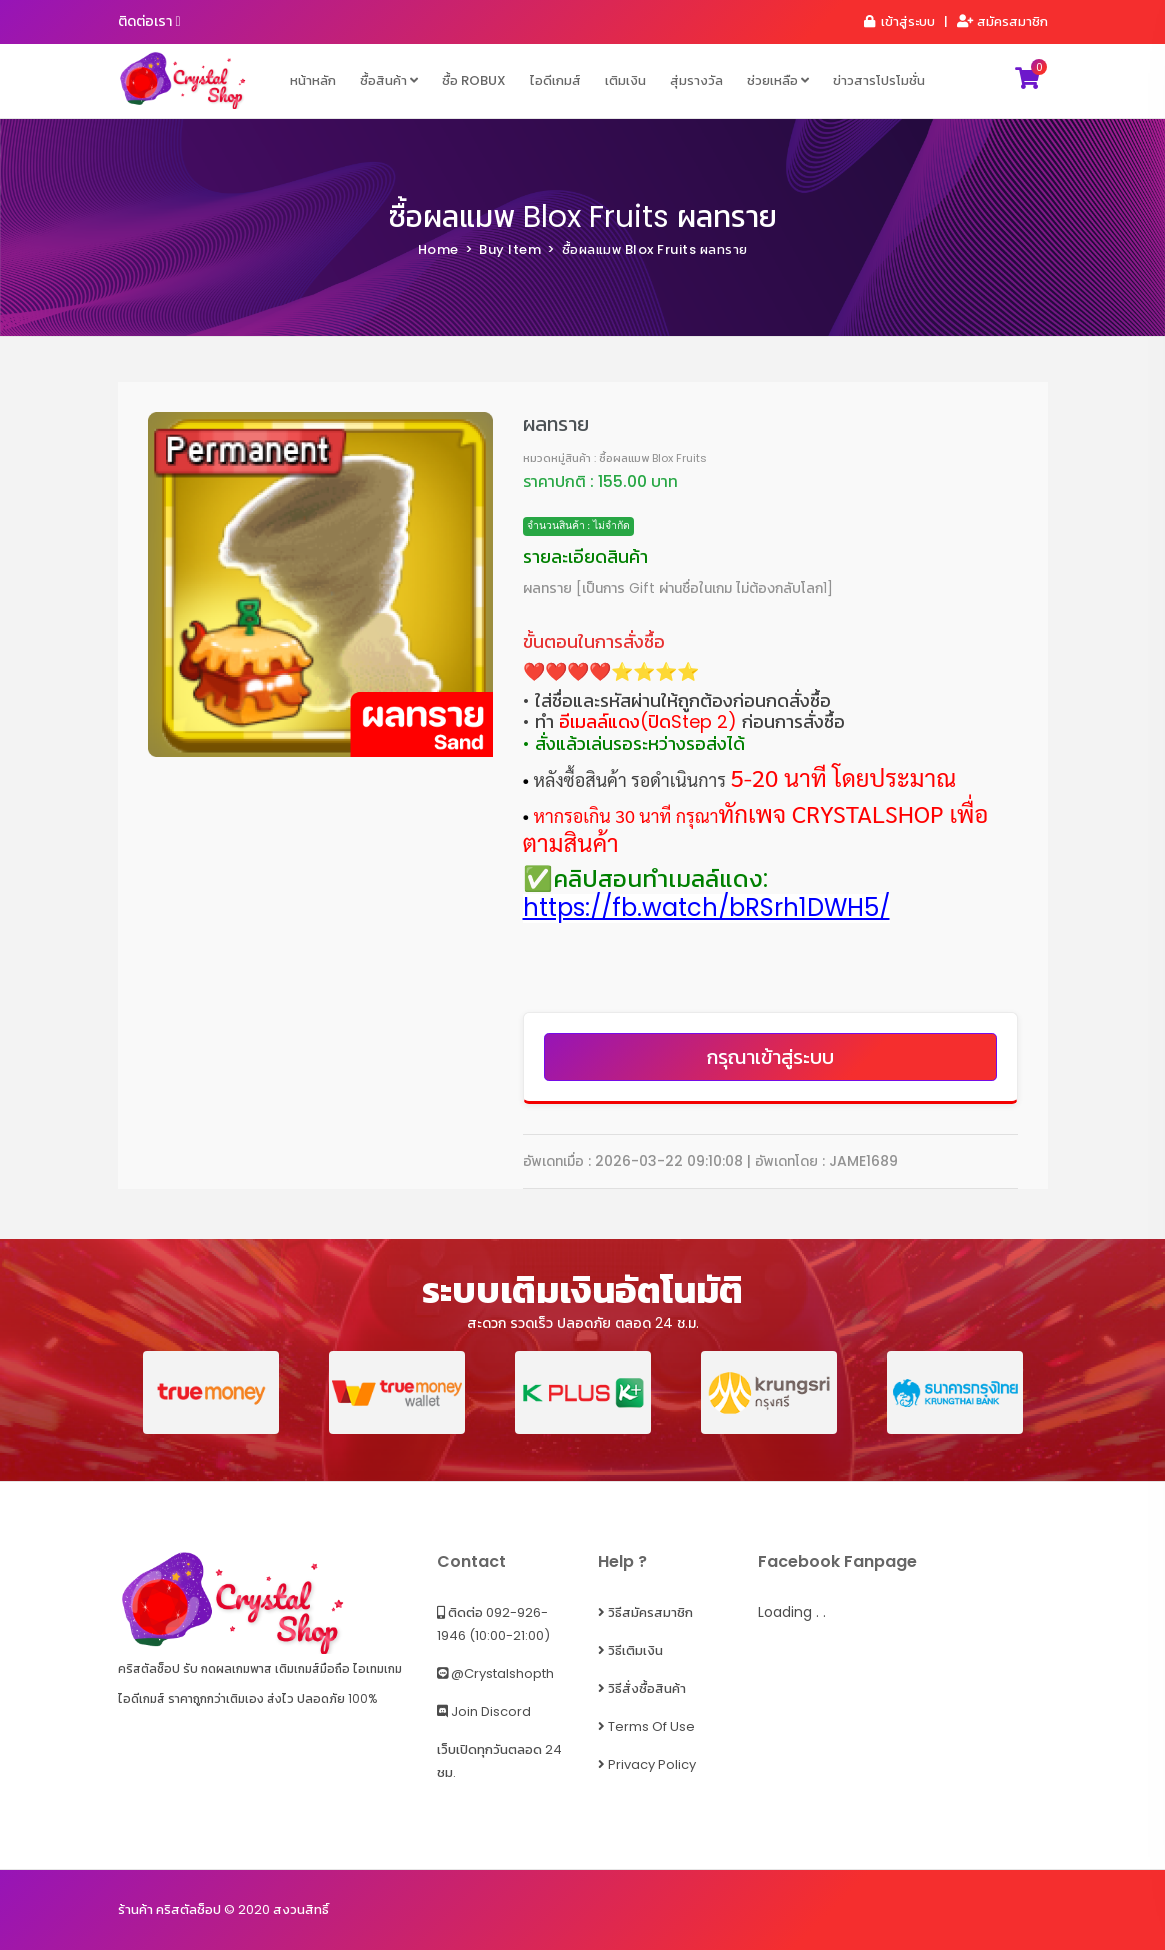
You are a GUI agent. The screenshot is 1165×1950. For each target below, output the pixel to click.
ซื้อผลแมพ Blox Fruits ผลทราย (583, 217)
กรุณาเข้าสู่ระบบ (770, 1057)
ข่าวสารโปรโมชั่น (879, 80)
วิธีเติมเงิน (630, 1650)
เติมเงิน (625, 80)
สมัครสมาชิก (1002, 21)
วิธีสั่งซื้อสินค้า (642, 1688)
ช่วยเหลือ (778, 80)
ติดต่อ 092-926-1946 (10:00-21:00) (493, 1624)
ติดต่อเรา (149, 21)
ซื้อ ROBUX (474, 80)
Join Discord (484, 1711)
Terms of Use (646, 1726)
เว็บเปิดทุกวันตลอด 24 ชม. (499, 1761)
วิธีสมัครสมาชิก (645, 1612)
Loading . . (792, 1612)
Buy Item (510, 249)
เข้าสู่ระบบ (898, 21)
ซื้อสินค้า (389, 80)
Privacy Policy (647, 1764)
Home (438, 249)
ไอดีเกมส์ (555, 80)
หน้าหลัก (313, 80)
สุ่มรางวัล (696, 80)
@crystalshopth (495, 1673)
